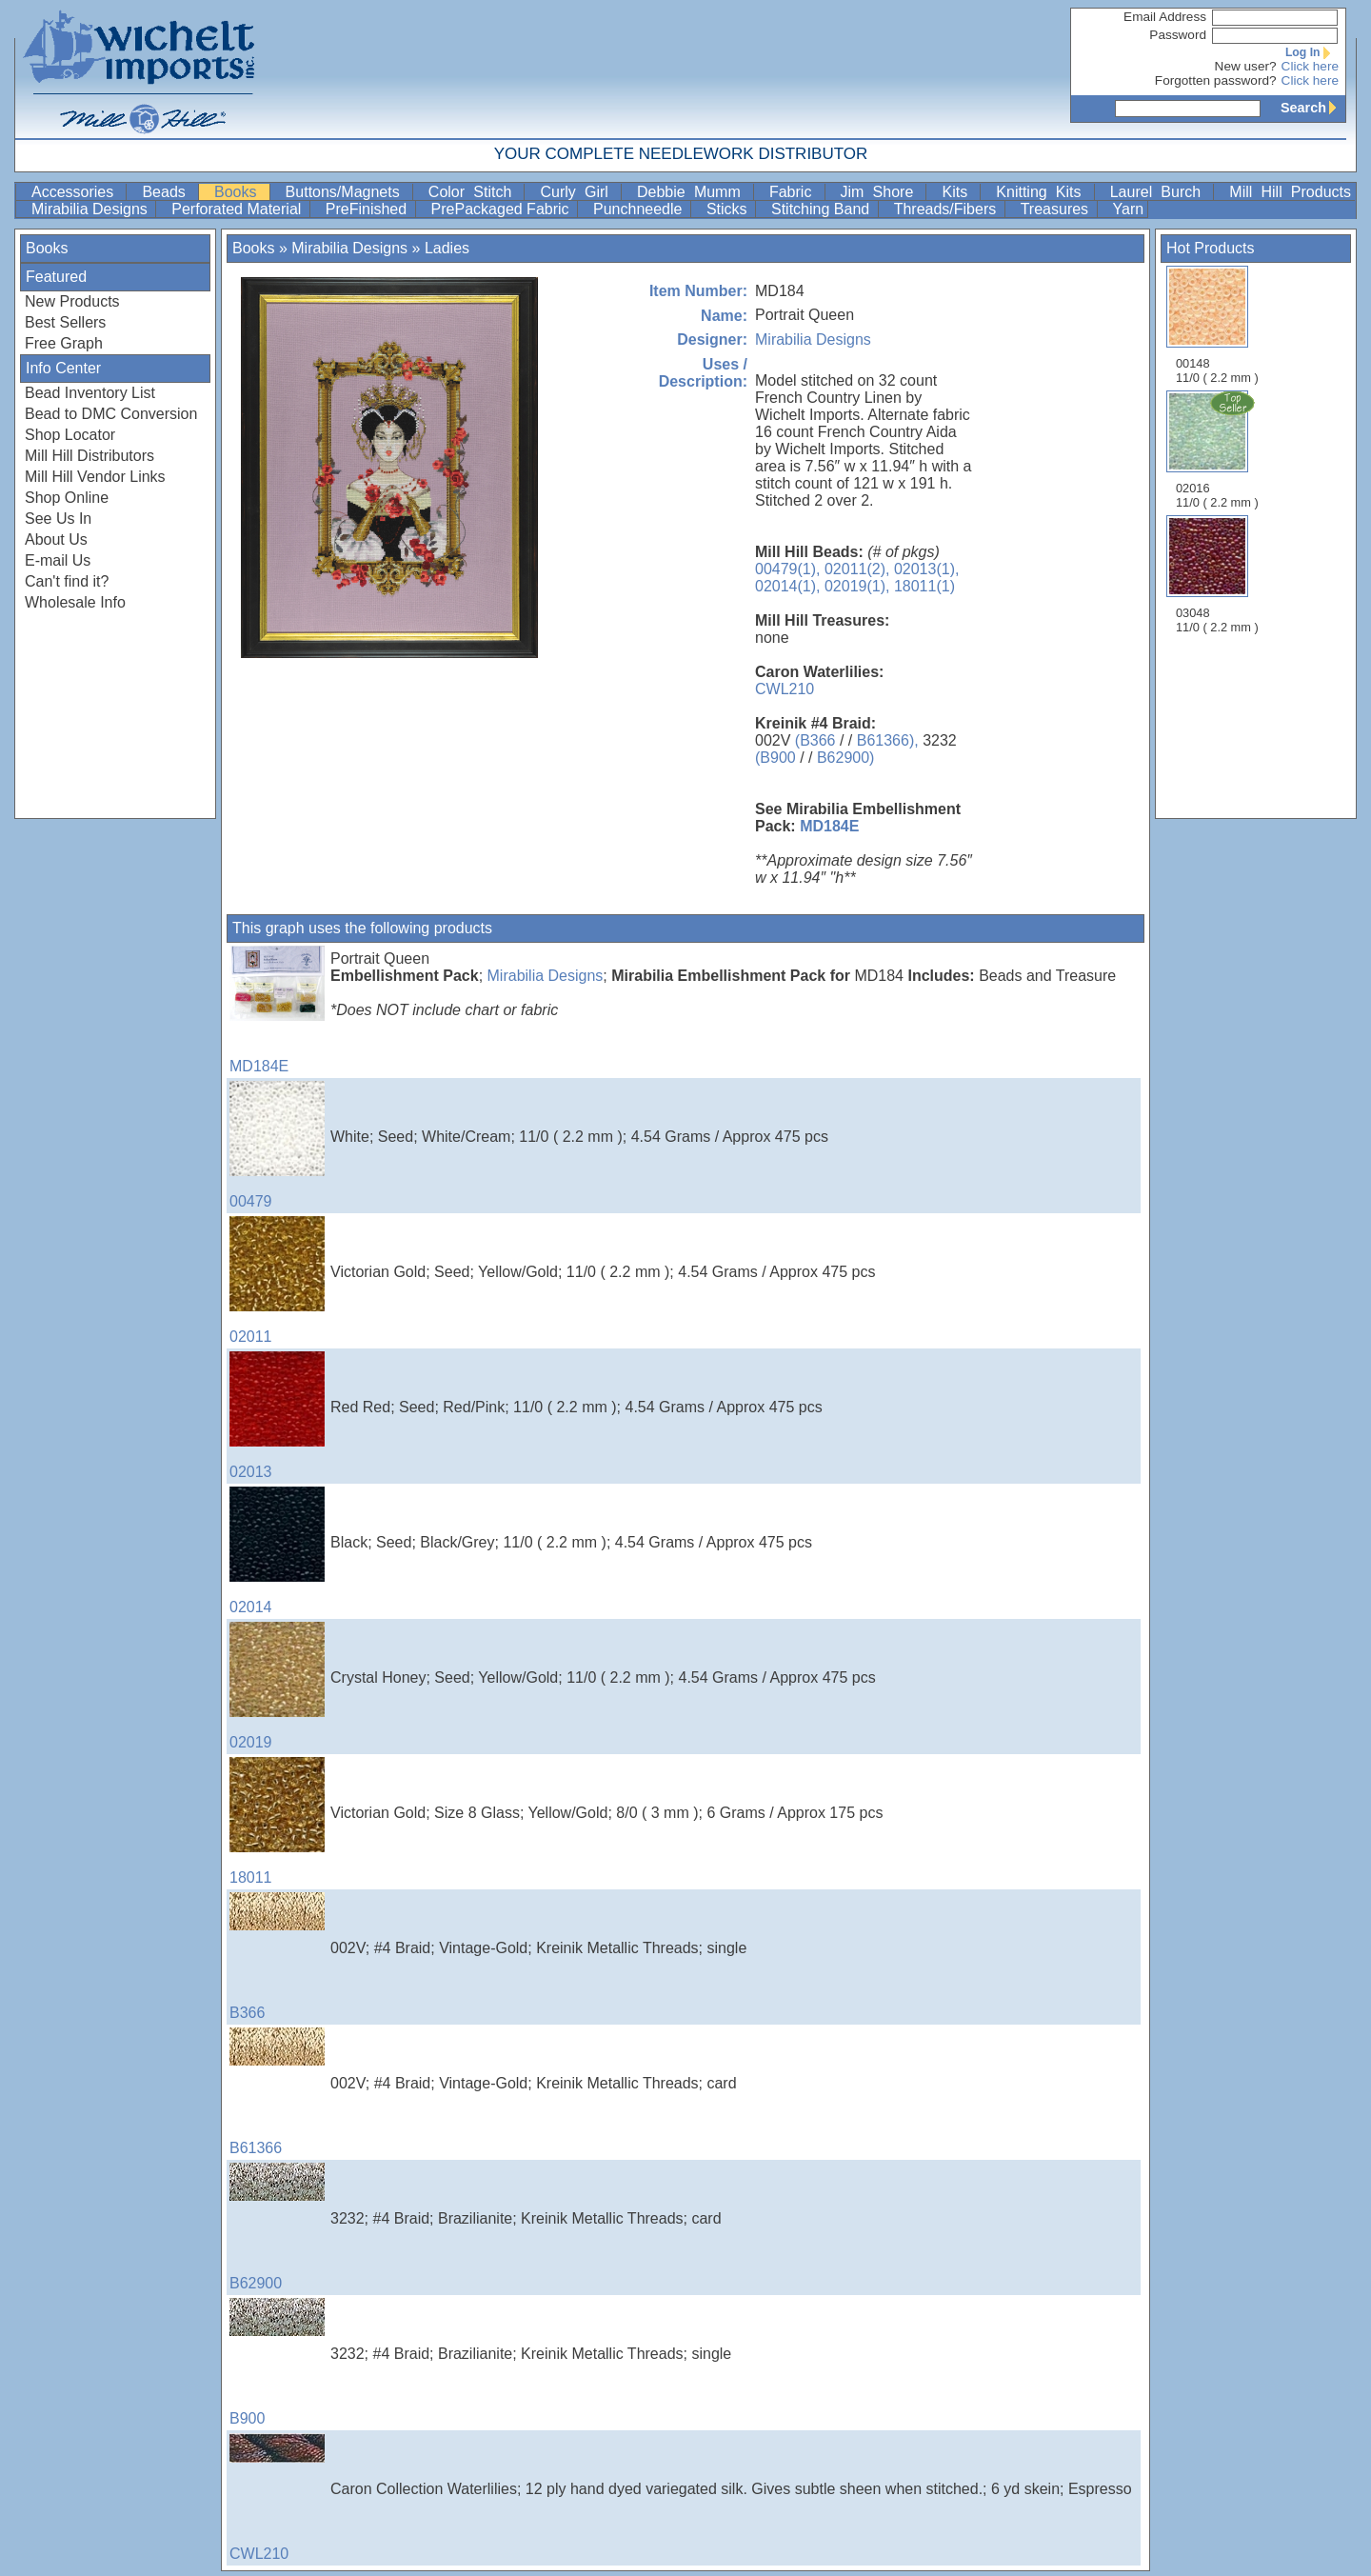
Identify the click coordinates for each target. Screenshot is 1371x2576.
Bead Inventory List (90, 393)
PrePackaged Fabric (502, 209)
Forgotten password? (1216, 80)
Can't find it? (67, 581)
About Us (56, 539)
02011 (277, 1280)
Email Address (1164, 17)
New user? (1246, 66)
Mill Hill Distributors (89, 456)
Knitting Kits (1042, 192)
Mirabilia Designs (91, 209)
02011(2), (857, 569)
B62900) (846, 757)
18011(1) (924, 586)
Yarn (1128, 209)
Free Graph (64, 343)
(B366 (815, 740)
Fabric (795, 192)
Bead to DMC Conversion (111, 414)
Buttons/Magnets (347, 192)
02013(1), (927, 569)
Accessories (76, 192)
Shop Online (67, 497)
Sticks (728, 209)
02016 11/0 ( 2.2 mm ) (1219, 449)
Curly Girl (578, 192)
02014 (277, 1551)
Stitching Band (822, 209)
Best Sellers (65, 322)
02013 (277, 1415)
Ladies (447, 248)
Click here (1310, 66)
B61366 (277, 2091)
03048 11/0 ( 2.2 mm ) (1217, 574)
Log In (1312, 52)
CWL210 (784, 689)
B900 (277, 2362)
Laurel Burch (1160, 192)
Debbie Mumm (693, 192)
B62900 (277, 2227)
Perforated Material (238, 209)
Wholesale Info (75, 602)
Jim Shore (882, 192)
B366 (277, 1956)
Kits (959, 192)
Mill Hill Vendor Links (95, 477)
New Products (72, 301)
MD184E (829, 826)
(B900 (775, 757)
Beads (168, 192)
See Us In (58, 518)
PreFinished (368, 209)
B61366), (888, 740)
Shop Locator (70, 435)
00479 (277, 1145)
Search (1313, 107)
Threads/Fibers (947, 209)
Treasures (1057, 209)
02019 (277, 1686)
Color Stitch (474, 192)
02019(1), (857, 586)
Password (1177, 35)
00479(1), (788, 569)
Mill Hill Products (1290, 192)
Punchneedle (639, 209)
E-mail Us (57, 560)
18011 (277, 1821)
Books (240, 192)
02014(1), (788, 586)
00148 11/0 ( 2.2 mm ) (1217, 325)
